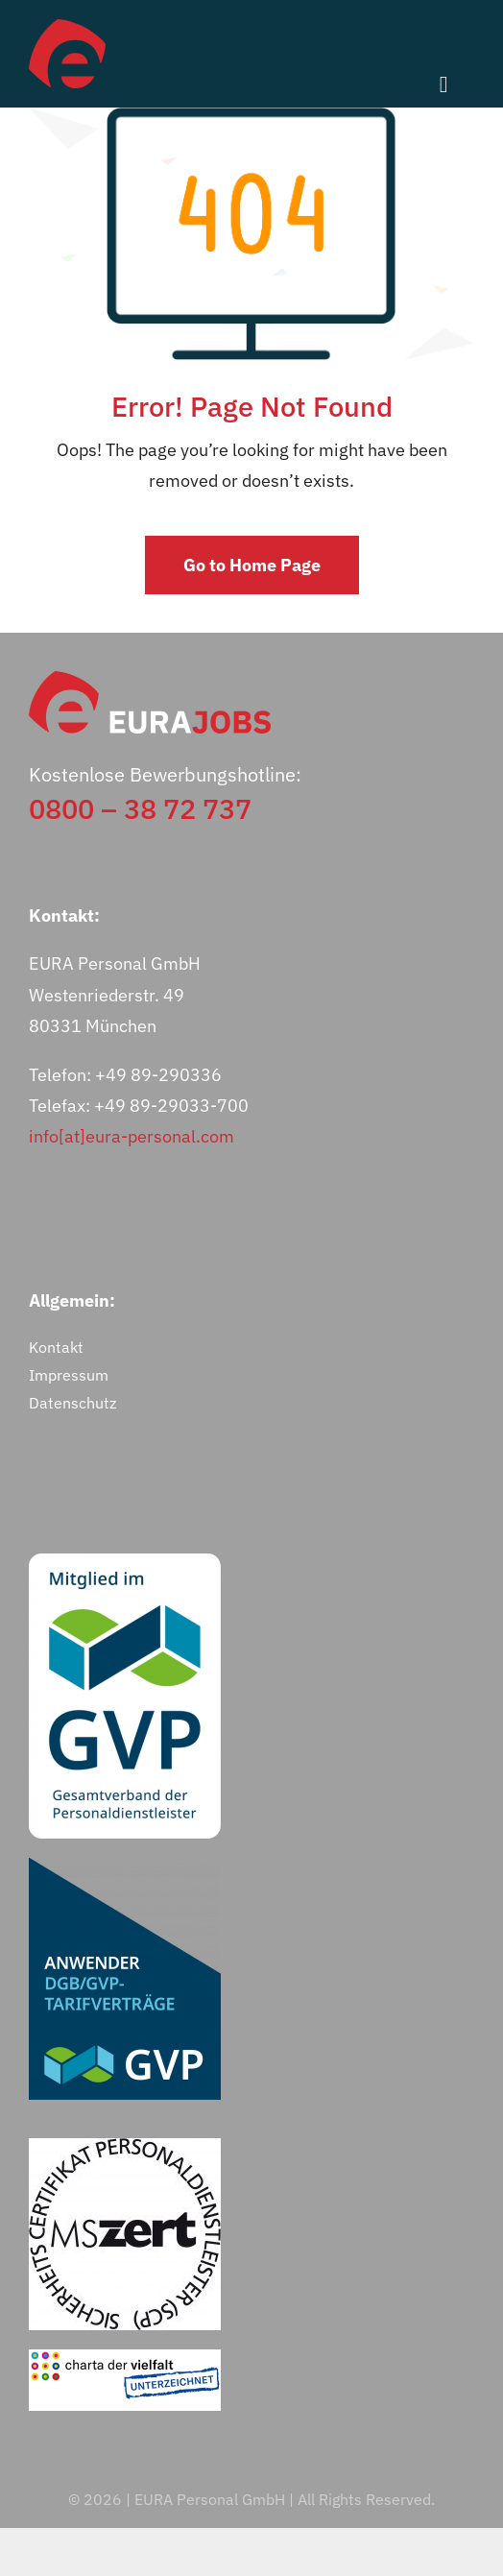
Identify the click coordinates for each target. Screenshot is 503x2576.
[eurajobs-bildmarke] (67, 27)
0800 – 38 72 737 (140, 808)
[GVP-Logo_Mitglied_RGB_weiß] (125, 1562)
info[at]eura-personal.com (131, 1136)
